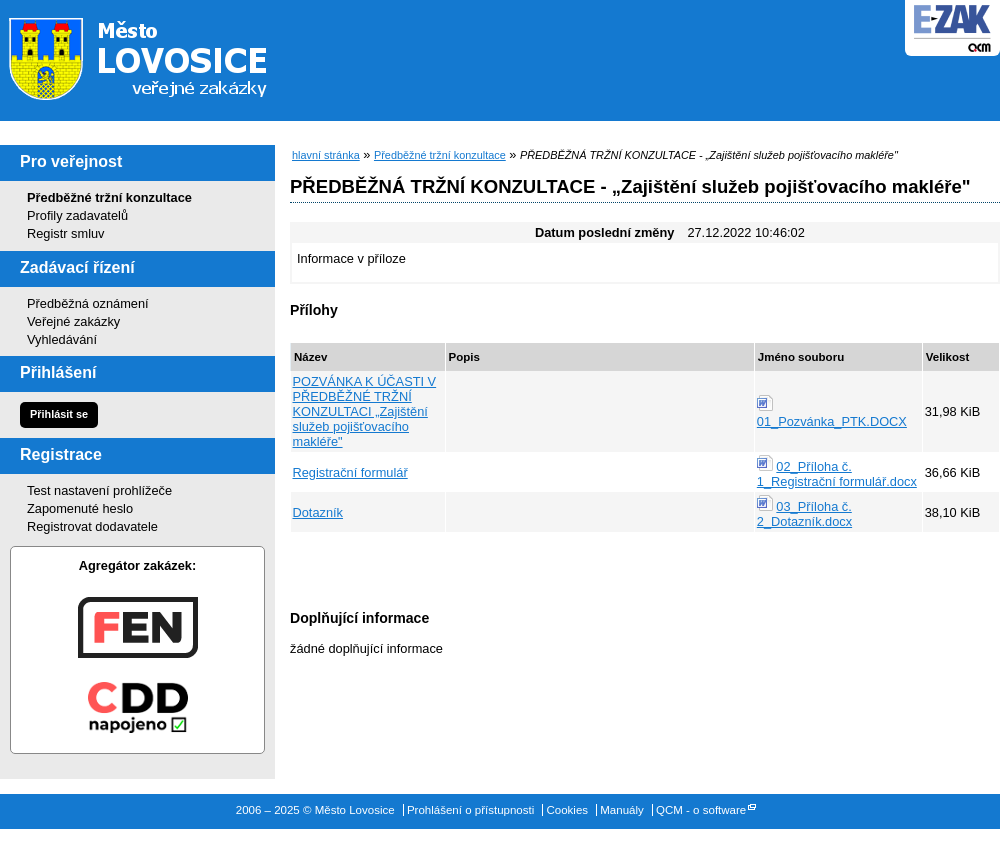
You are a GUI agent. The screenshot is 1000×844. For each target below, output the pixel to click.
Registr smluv (66, 233)
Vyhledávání (62, 339)
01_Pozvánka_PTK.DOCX (832, 421)
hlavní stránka (326, 155)
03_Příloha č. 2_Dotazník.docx (804, 514)
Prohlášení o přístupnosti (470, 810)
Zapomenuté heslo (80, 508)
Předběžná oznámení (88, 303)
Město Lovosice (150, 55)
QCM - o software (701, 810)
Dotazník (318, 512)
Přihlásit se (59, 414)
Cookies (567, 810)
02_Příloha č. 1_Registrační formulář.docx (837, 474)
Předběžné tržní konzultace (109, 197)
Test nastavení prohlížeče (99, 490)
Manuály (622, 810)
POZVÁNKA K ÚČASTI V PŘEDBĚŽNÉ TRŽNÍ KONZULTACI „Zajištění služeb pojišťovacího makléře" (365, 411)
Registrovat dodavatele (92, 526)
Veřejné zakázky (73, 321)
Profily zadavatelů (77, 215)
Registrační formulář (350, 472)
